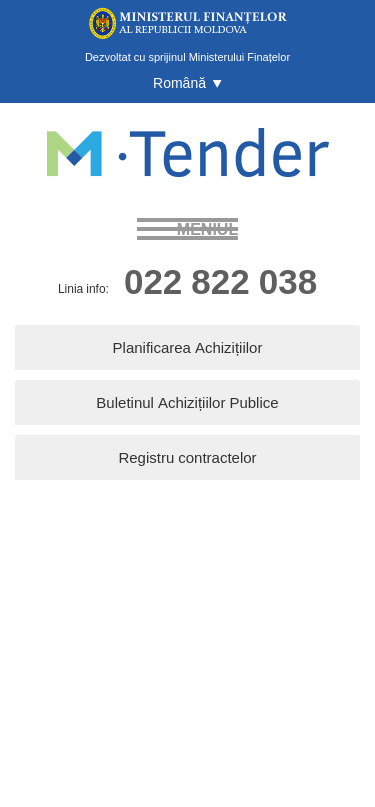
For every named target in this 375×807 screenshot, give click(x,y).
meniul (207, 229)
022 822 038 (220, 280)
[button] (187, 83)
